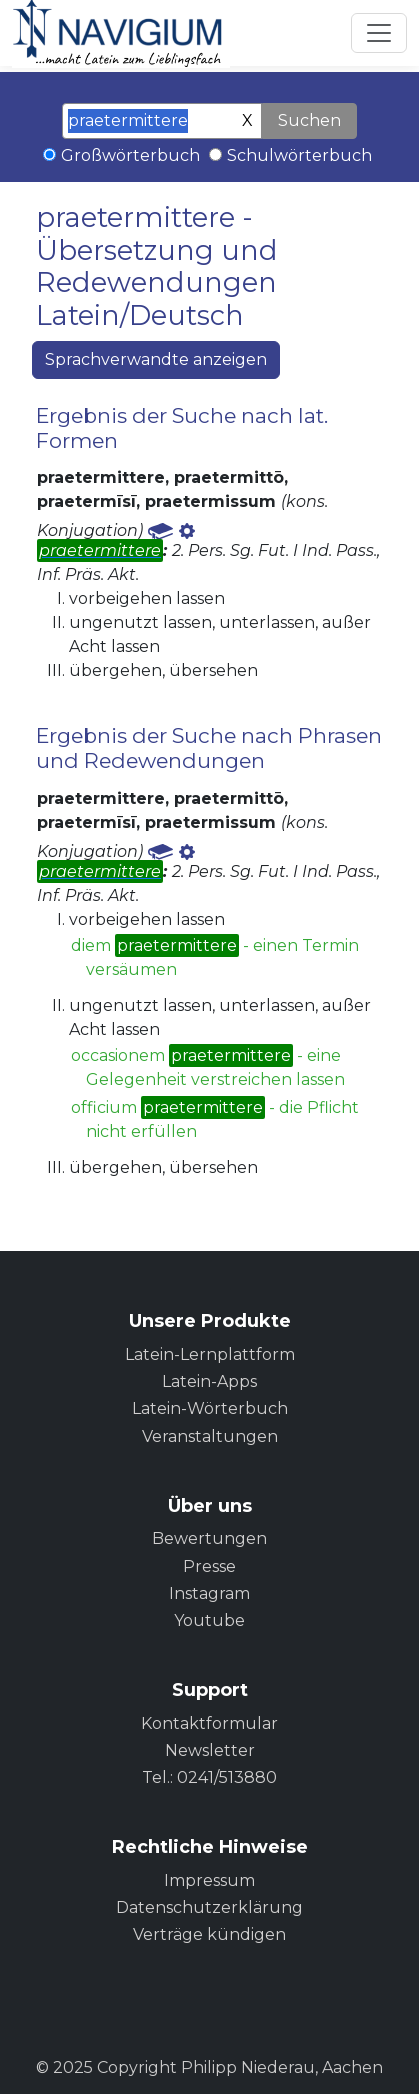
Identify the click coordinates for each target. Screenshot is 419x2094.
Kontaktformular (209, 1723)
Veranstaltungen (210, 1436)
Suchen (309, 120)
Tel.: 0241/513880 (209, 1777)
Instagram (209, 1593)
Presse (209, 1566)
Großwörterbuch (130, 155)
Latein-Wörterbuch (210, 1408)
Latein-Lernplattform (210, 1354)
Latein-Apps (209, 1381)
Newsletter (210, 1750)
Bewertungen (209, 1538)
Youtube (209, 1620)
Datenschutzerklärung (209, 1907)
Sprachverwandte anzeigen (156, 359)
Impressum (209, 1880)
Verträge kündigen (209, 1934)
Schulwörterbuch (299, 155)
